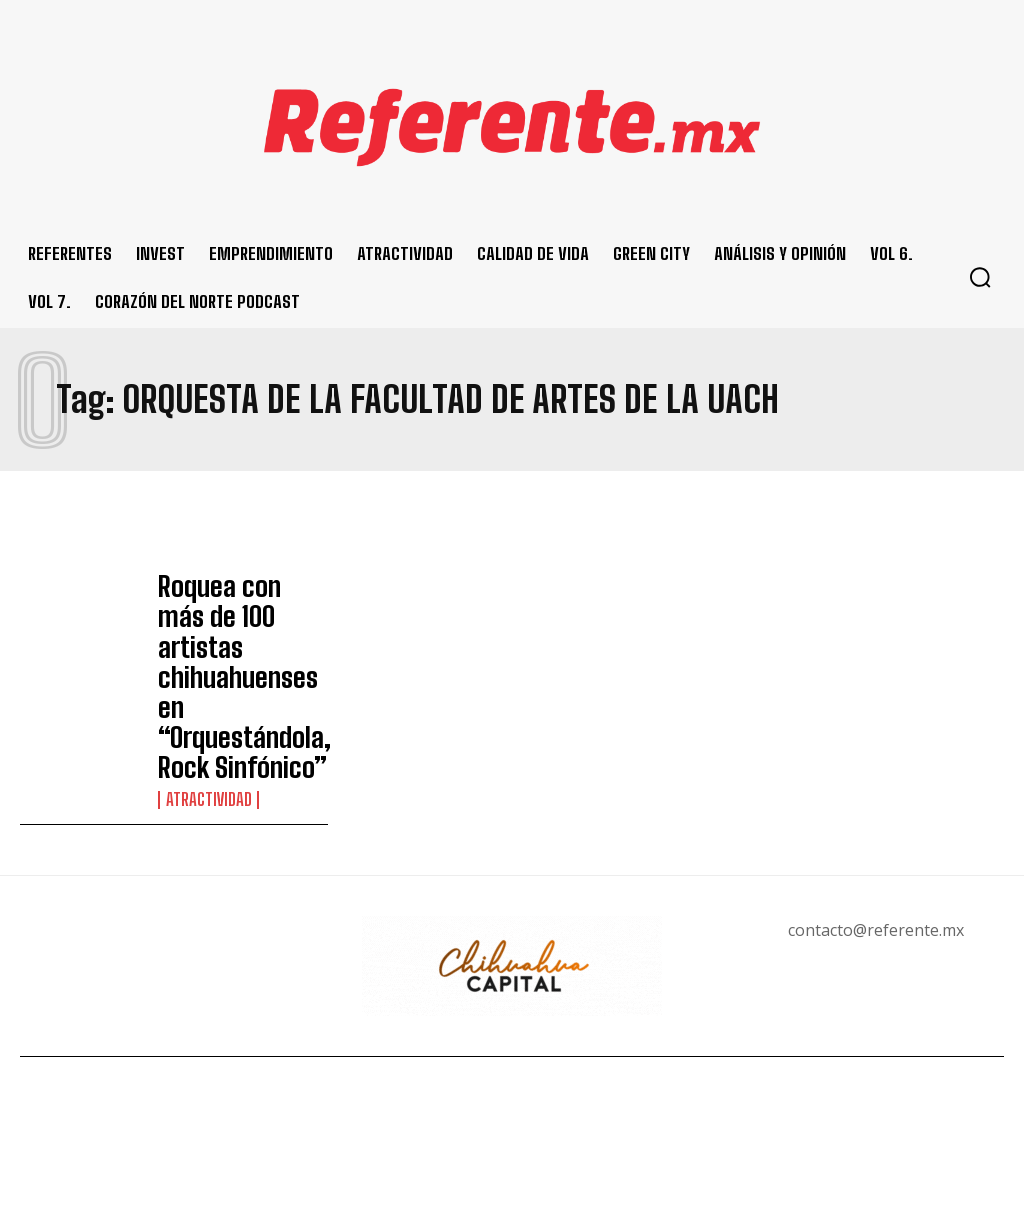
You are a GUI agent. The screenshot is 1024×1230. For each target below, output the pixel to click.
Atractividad (206, 698)
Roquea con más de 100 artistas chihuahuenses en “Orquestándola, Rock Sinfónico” (234, 627)
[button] (980, 277)
